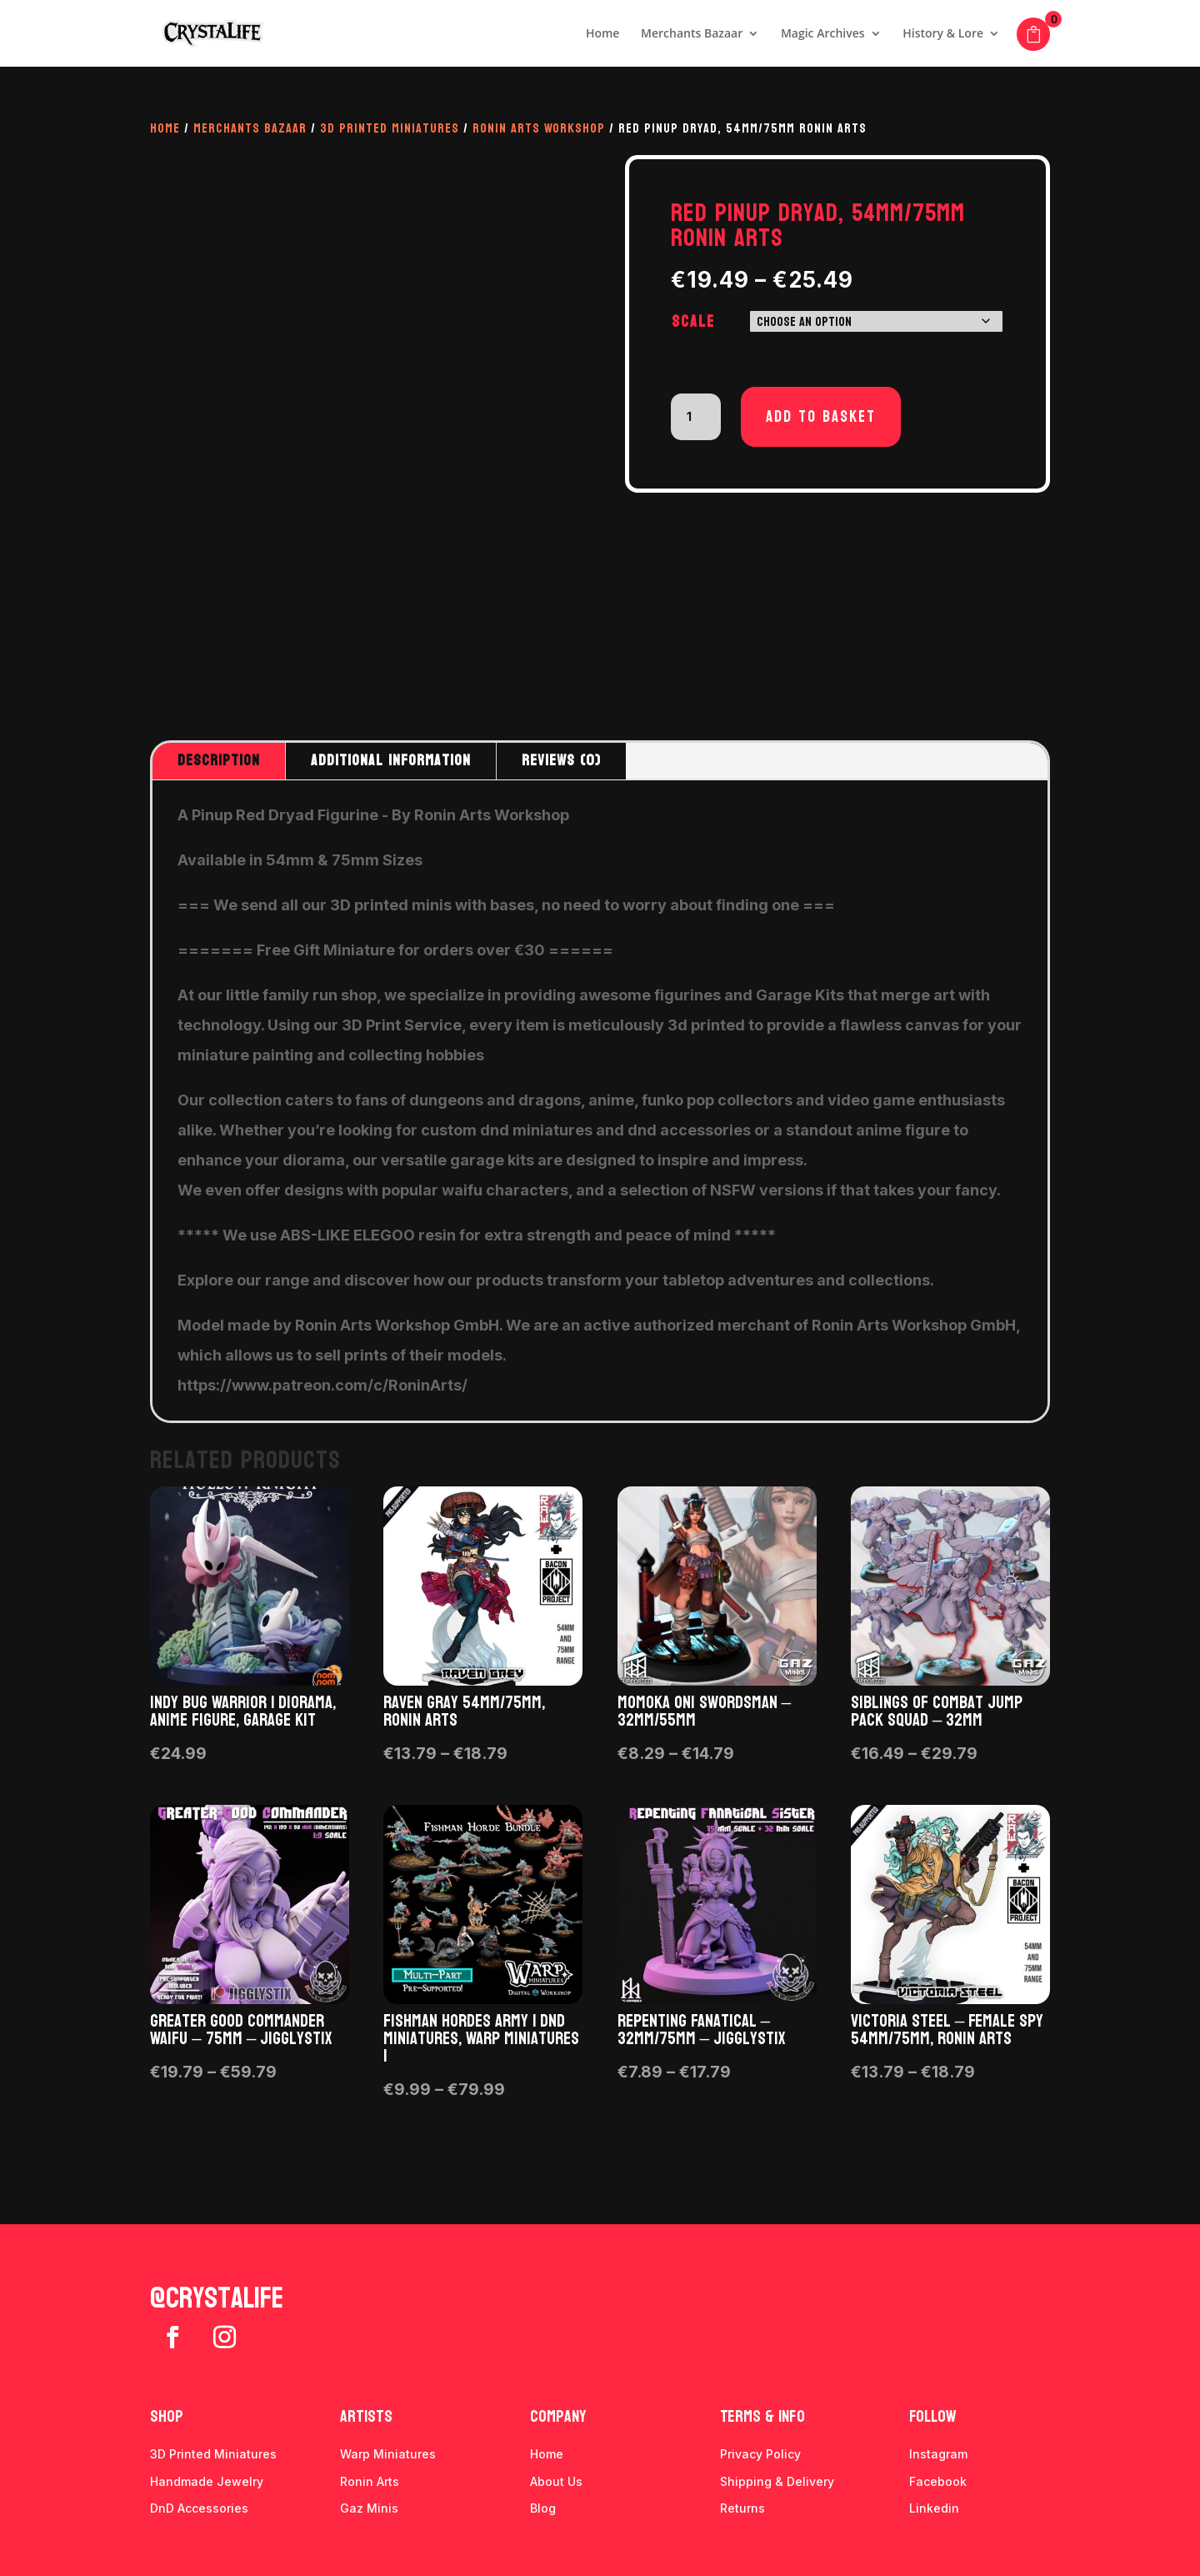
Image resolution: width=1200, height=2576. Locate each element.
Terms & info (762, 2417)
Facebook (938, 2481)
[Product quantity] (696, 416)
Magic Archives (823, 34)
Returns (742, 2508)
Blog (543, 2508)
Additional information (391, 760)
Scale (693, 322)
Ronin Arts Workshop (538, 128)
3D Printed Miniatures (389, 128)
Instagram (938, 2454)
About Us (556, 2481)
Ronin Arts (369, 2481)
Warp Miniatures (388, 2454)
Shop (166, 2417)
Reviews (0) (561, 760)
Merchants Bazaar (691, 34)
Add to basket (821, 417)
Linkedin (934, 2508)
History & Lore (942, 34)
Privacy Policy (760, 2454)
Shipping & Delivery (777, 2481)
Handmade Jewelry (206, 2481)
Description (219, 760)
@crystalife (216, 2298)
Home (603, 34)
